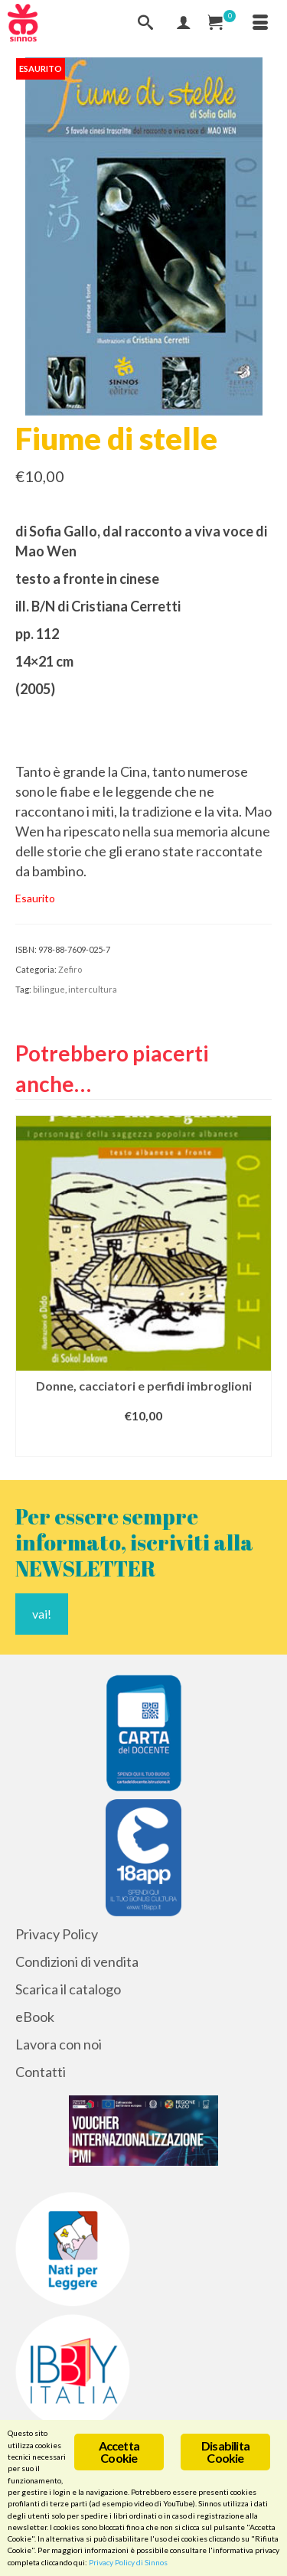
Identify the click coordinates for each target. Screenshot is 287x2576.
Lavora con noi (58, 2044)
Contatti (40, 2071)
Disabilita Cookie (225, 2451)
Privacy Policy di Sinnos (128, 2562)
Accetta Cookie (119, 2451)
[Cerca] (145, 23)
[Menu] (260, 23)
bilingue (49, 989)
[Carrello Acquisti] (222, 23)
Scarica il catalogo (68, 1989)
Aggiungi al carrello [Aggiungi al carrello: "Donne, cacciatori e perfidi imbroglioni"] (144, 1443)
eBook (34, 2016)
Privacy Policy (56, 1933)
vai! (41, 1613)
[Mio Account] (184, 23)
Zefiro (70, 969)
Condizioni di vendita (77, 1961)
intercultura (92, 989)
